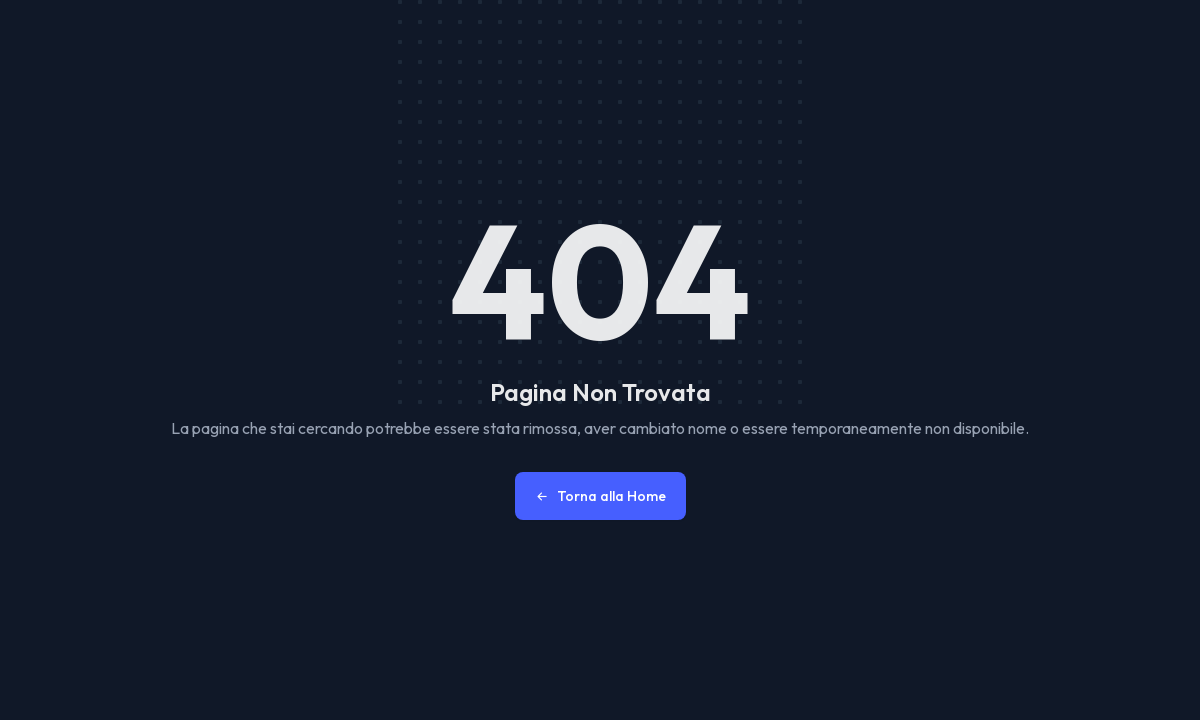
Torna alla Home (600, 496)
